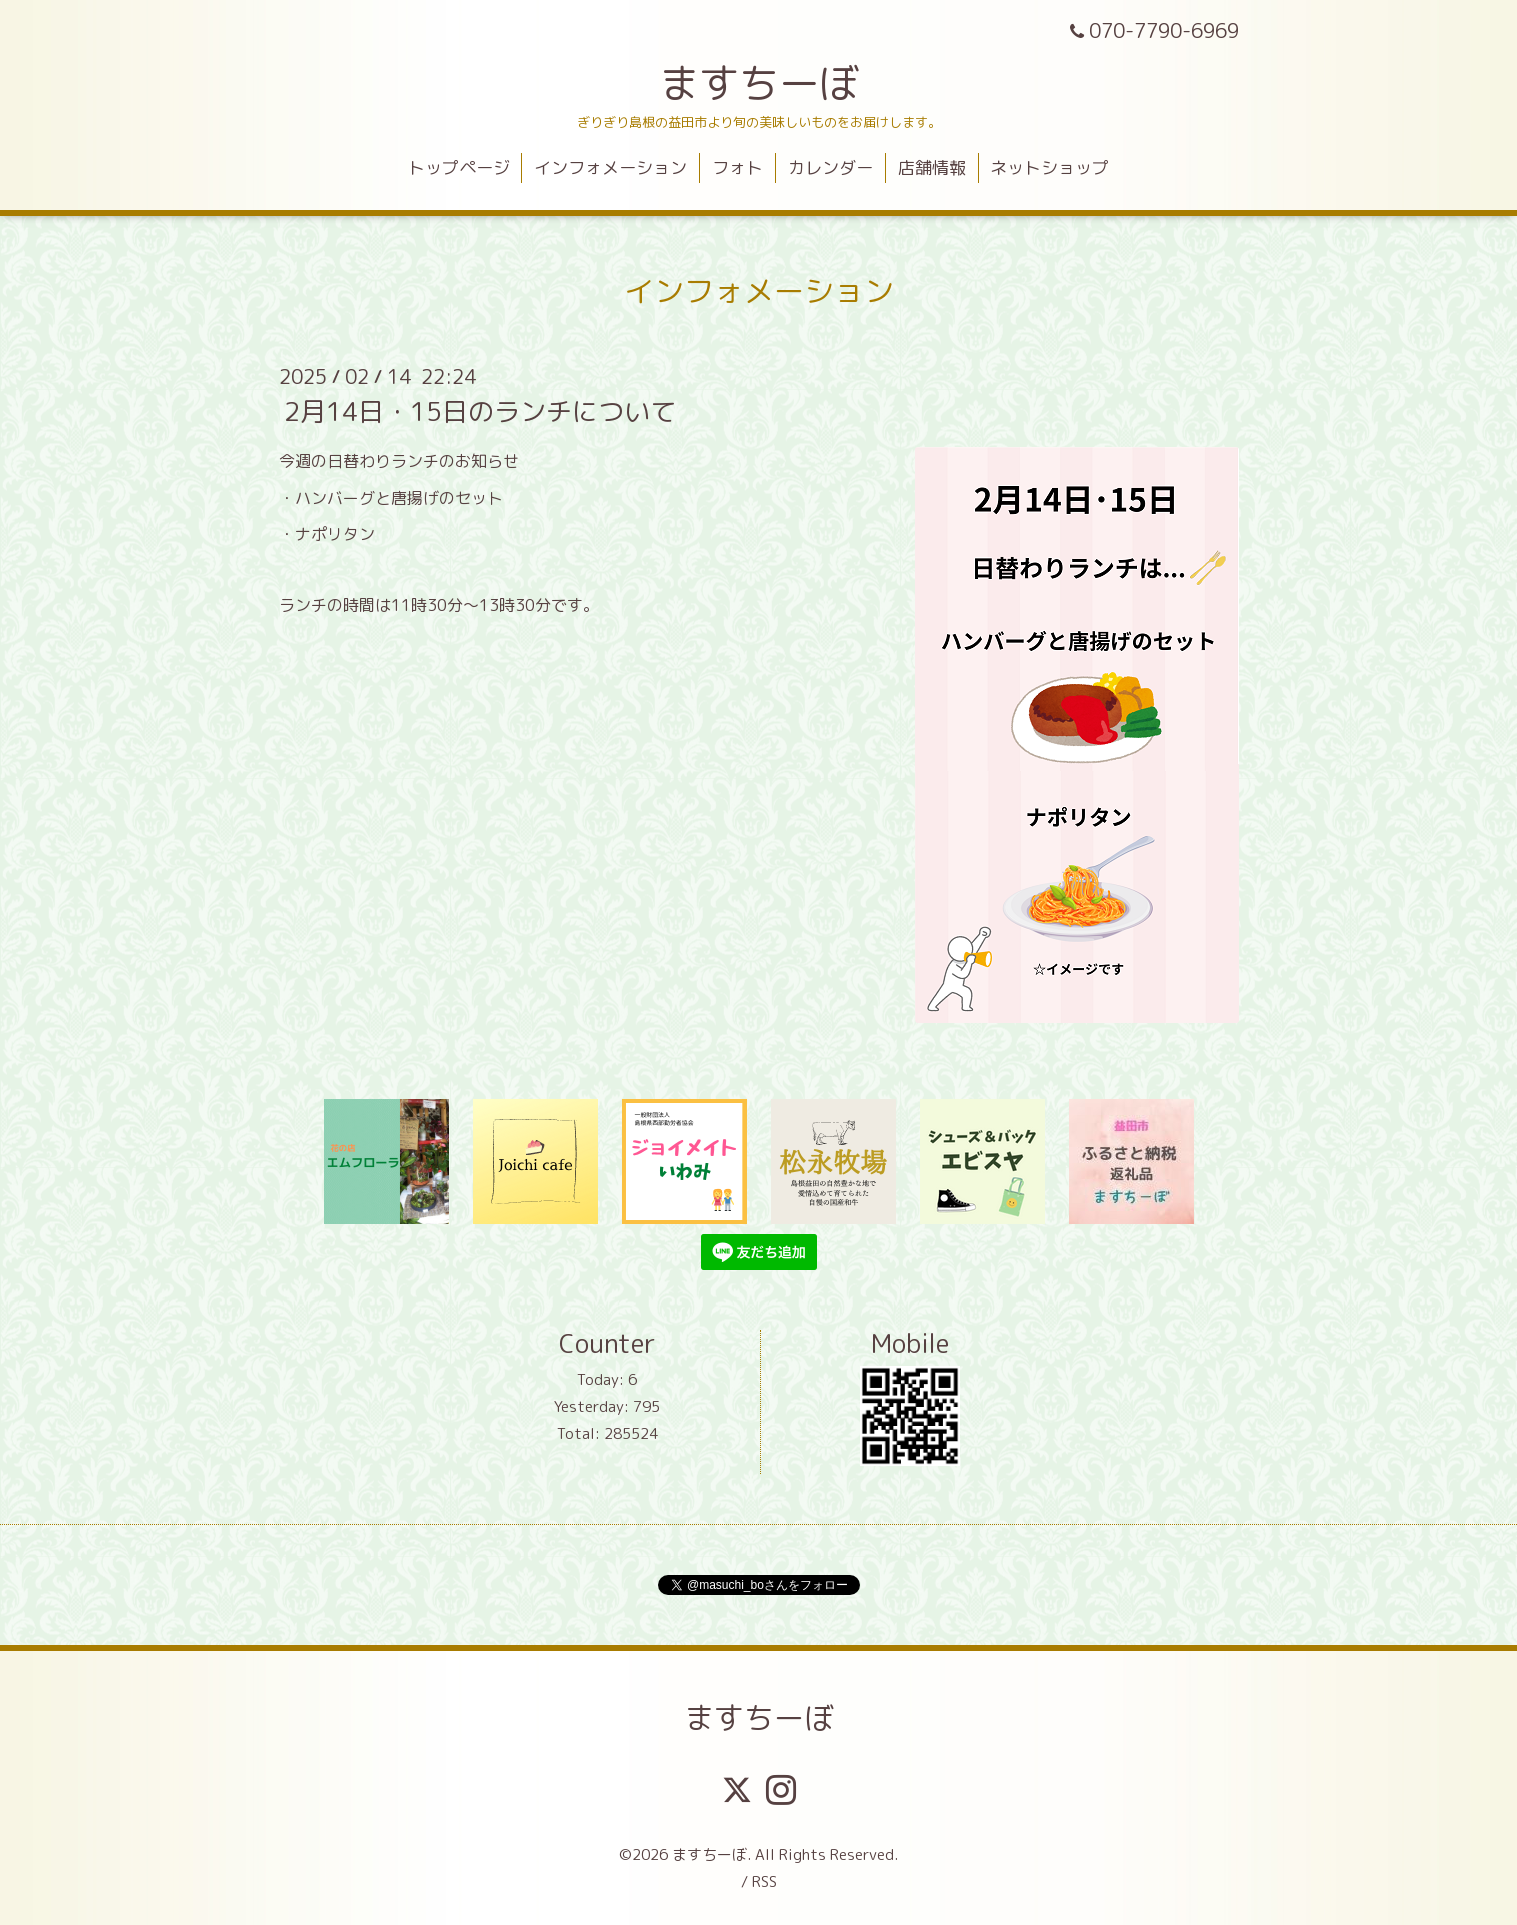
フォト (737, 167)
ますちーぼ (759, 83)
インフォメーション (610, 167)
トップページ (459, 167)
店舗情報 (932, 167)
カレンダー (830, 167)
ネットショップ (1049, 167)
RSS (764, 1881)
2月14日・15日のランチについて (480, 411)
